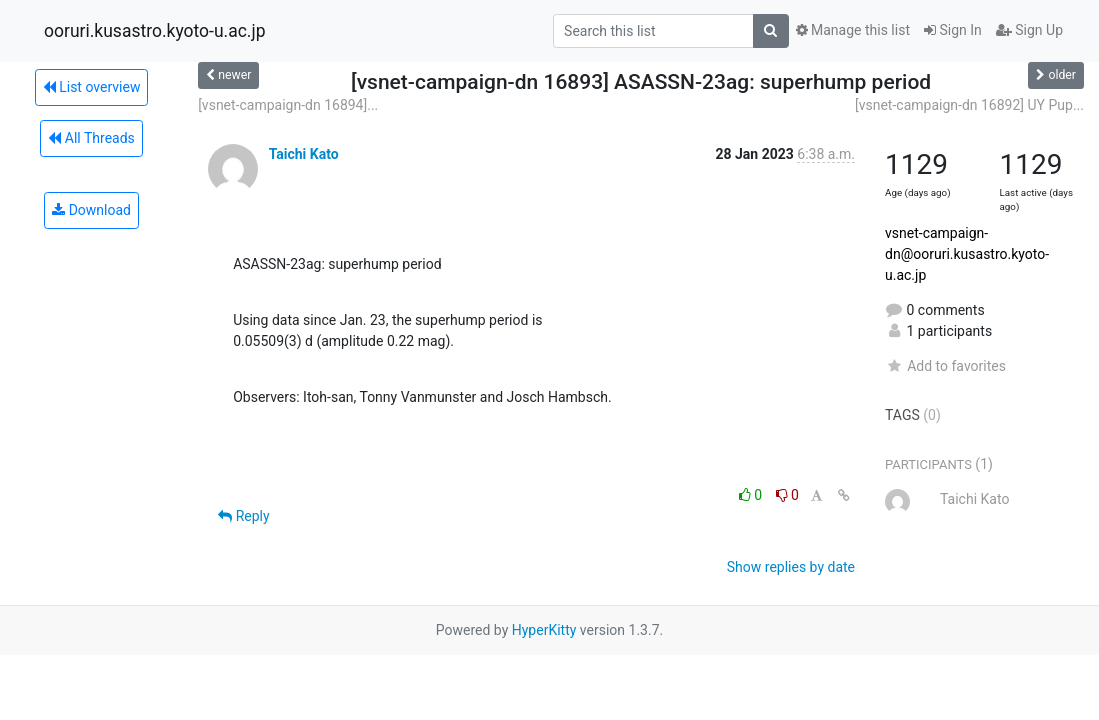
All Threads (91, 138)
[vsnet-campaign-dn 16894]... (288, 105)
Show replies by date (791, 567)
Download (91, 210)
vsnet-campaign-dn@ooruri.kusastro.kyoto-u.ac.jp (967, 254)
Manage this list (853, 30)
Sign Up (1029, 30)
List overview (92, 87)
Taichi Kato (304, 154)
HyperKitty (544, 630)
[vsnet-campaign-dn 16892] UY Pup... (969, 105)
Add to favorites (945, 366)
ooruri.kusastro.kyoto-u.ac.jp (154, 31)
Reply (243, 516)
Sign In (953, 30)
